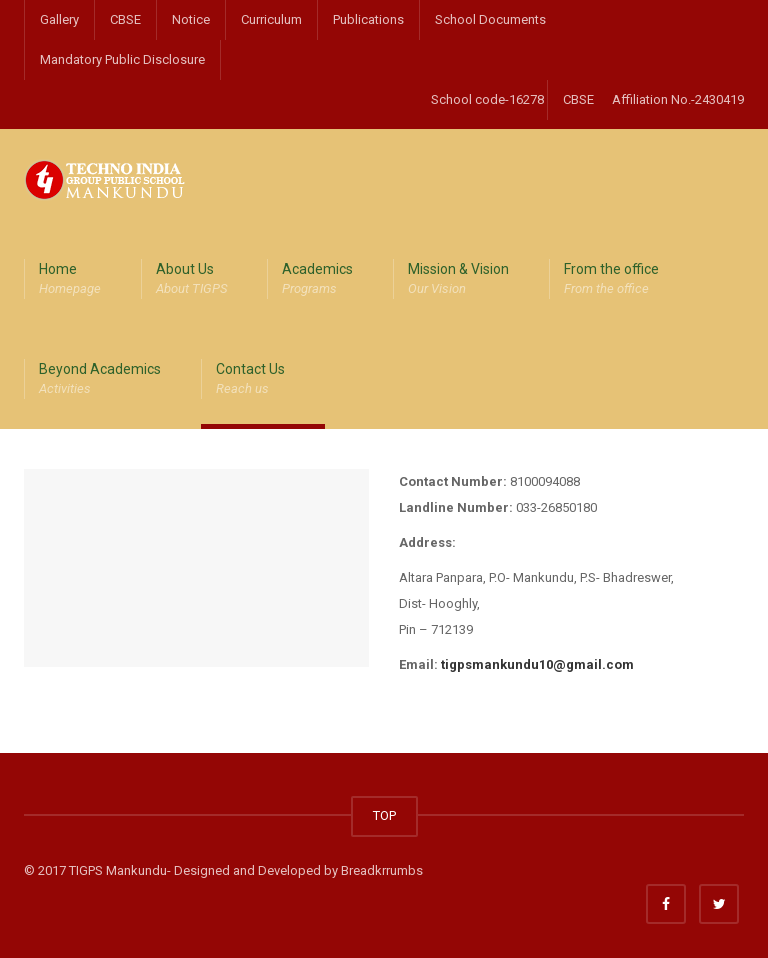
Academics (317, 280)
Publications (368, 19)
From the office (611, 280)
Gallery (59, 19)
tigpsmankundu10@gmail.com (537, 664)
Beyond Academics (100, 380)
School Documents (490, 19)
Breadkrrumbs (382, 870)
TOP (384, 815)
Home (70, 280)
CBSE (125, 19)
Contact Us (250, 380)
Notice (191, 19)
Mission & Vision (458, 280)
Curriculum (271, 19)
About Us (191, 280)
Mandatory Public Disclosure (122, 59)
